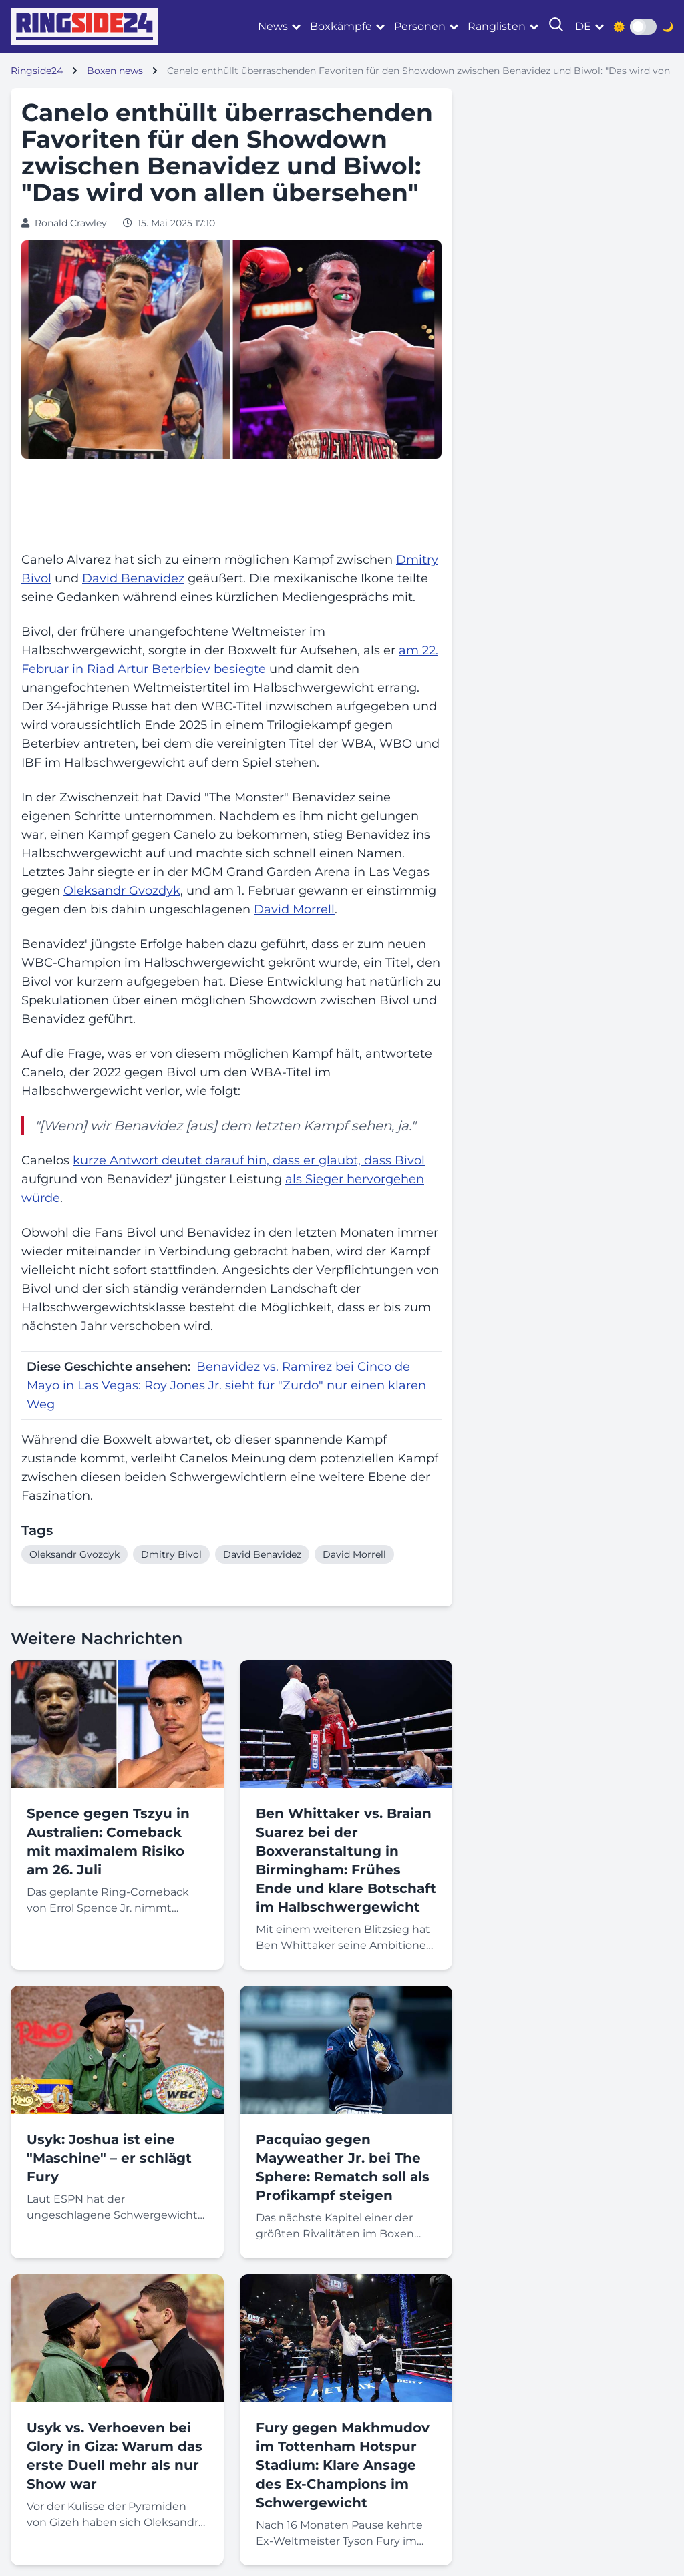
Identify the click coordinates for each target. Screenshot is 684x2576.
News (273, 26)
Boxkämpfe (341, 26)
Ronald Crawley (71, 223)
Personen (420, 26)
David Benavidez (133, 578)
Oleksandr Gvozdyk (121, 890)
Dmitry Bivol (171, 1554)
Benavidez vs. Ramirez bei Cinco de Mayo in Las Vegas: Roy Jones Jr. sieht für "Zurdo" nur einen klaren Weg (226, 1385)
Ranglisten (497, 26)
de (583, 26)
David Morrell (294, 909)
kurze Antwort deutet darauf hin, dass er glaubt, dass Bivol (249, 1160)
